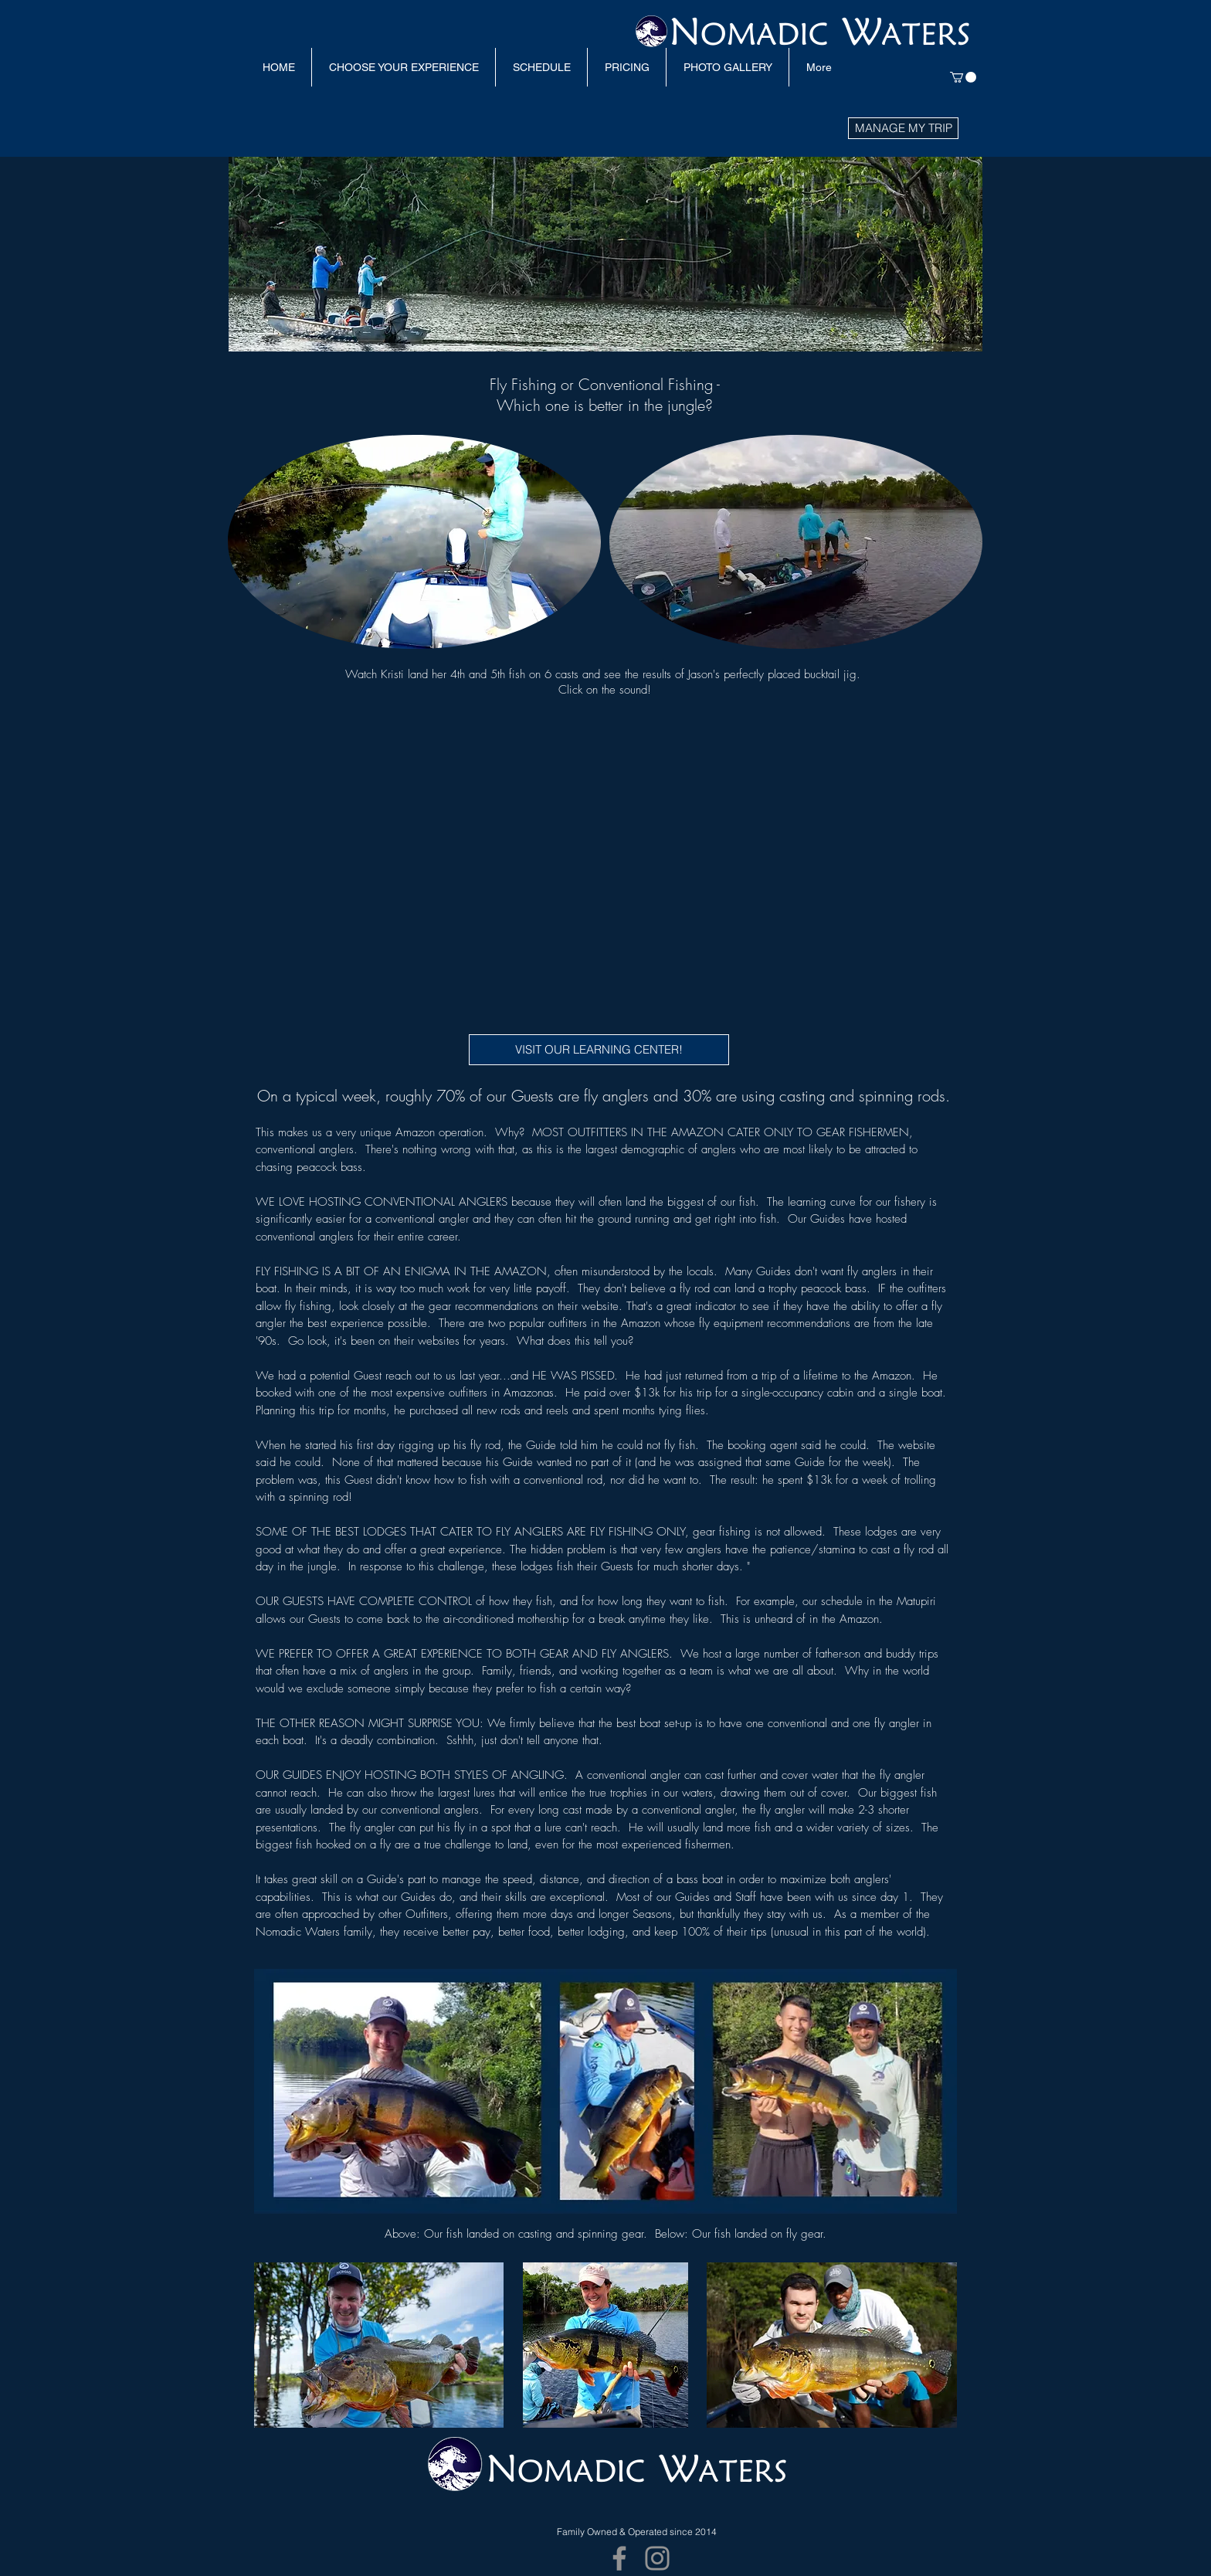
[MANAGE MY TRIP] (903, 128)
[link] (963, 77)
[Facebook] (619, 2558)
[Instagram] (657, 2558)
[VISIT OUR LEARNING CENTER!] (599, 1049)
